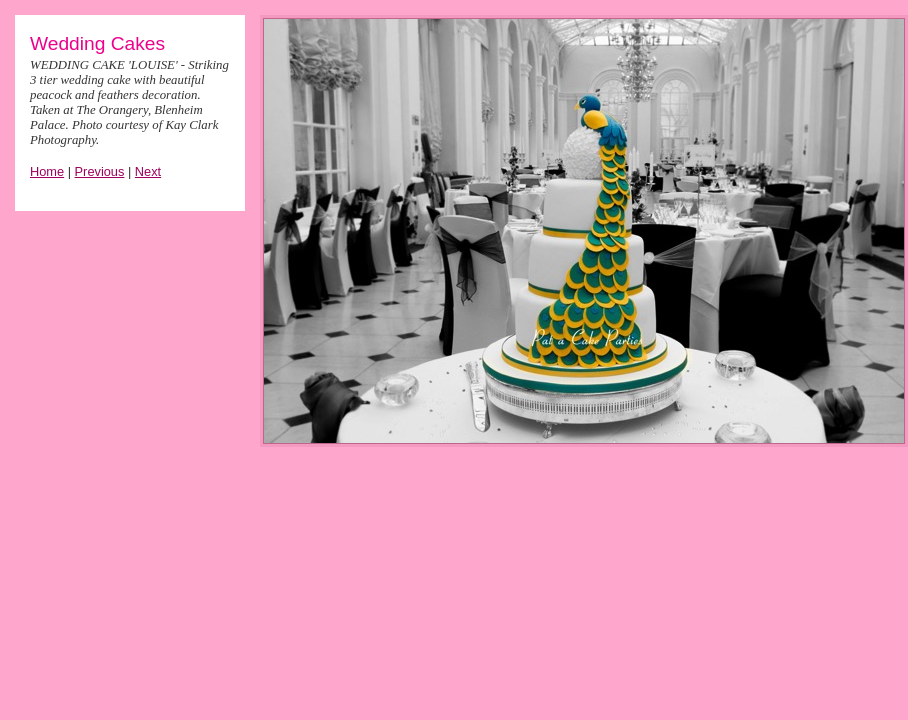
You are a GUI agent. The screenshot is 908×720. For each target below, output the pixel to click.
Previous (100, 171)
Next (148, 171)
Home (47, 171)
